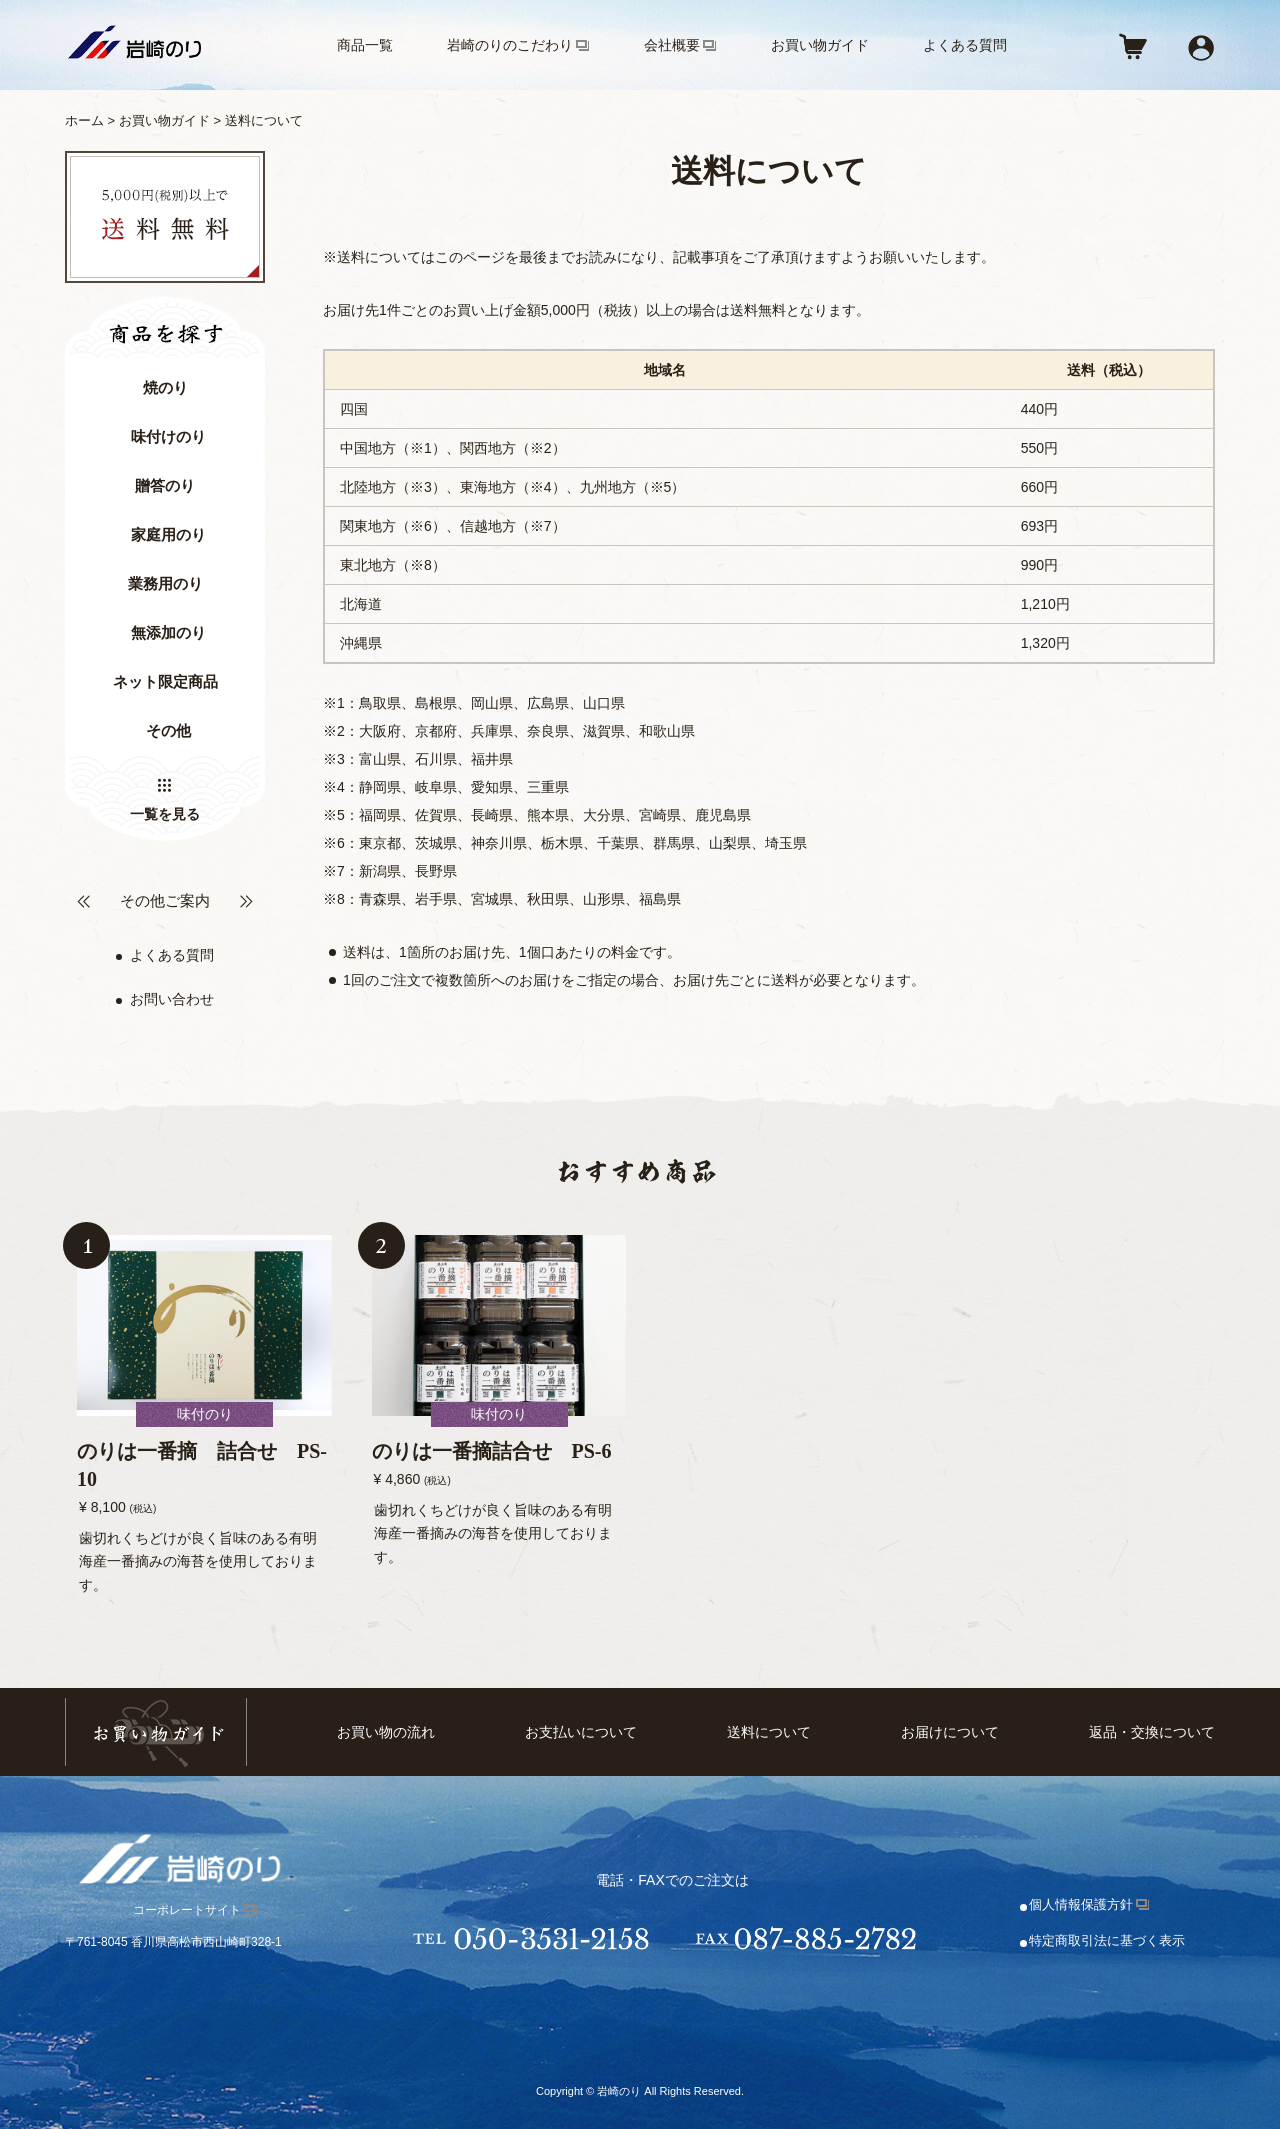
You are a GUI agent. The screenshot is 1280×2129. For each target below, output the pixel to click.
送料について (769, 1733)
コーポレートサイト (187, 1910)
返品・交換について (1152, 1733)
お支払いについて (581, 1733)
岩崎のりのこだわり (510, 45)
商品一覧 (365, 45)
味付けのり (168, 437)
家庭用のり (168, 535)
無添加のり (168, 633)
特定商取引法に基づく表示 (1107, 1941)
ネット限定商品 (165, 682)
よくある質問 (965, 45)
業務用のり (165, 584)
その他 (168, 731)
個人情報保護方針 (1081, 1904)
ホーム (84, 120)
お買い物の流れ (386, 1733)
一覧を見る (165, 814)
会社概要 (672, 45)
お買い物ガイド (820, 45)
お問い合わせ (172, 999)
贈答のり (165, 486)
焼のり (165, 388)
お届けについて (950, 1733)
